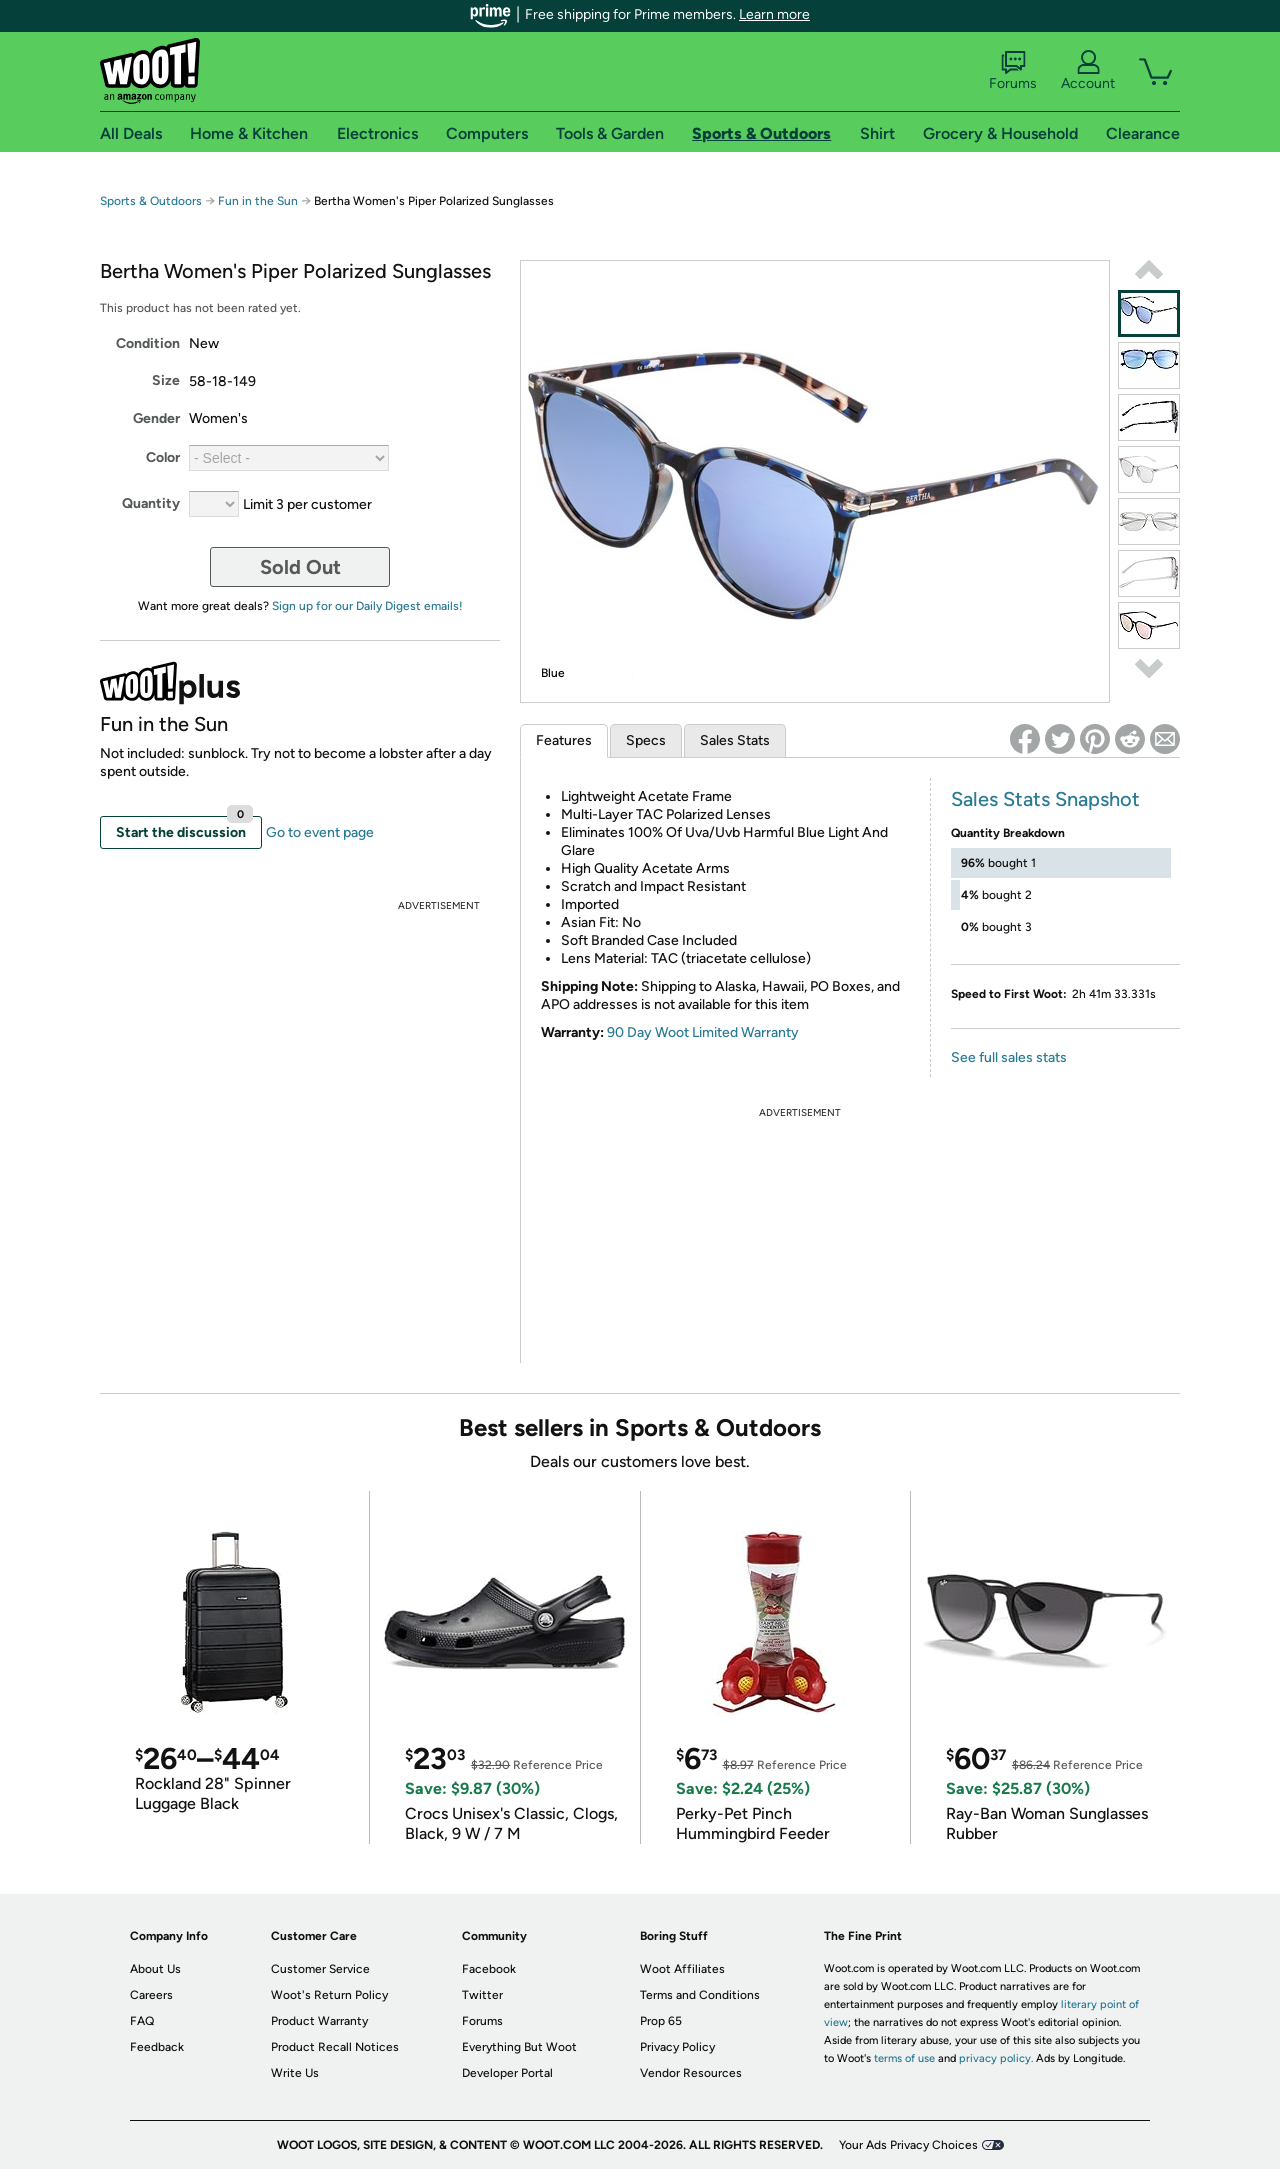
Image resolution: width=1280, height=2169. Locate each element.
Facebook (489, 1969)
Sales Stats (735, 740)
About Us (155, 1969)
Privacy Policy (677, 2047)
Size (166, 380)
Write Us (295, 2073)
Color (163, 457)
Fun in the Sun (258, 201)
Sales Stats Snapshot (1045, 799)
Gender (156, 418)
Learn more (774, 14)
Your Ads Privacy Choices (908, 2145)
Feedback (157, 2047)
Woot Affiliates (682, 1969)
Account (1088, 71)
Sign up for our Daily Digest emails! (367, 606)
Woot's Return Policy (329, 1995)
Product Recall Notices (335, 2047)
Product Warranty (319, 2021)
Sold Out (300, 567)
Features (564, 740)
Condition (148, 343)
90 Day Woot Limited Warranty (703, 1032)
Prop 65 (661, 2021)
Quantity (151, 503)
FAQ (142, 2021)
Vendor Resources (691, 2073)
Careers (151, 1995)
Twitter (482, 1995)
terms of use (904, 2058)
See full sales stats (1009, 1057)
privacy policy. (996, 2058)
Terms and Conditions (700, 1995)
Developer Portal (507, 2073)
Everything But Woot (519, 2047)
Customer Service (320, 1969)
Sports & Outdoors (151, 201)
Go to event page (320, 832)
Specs (646, 740)
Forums (1013, 71)
